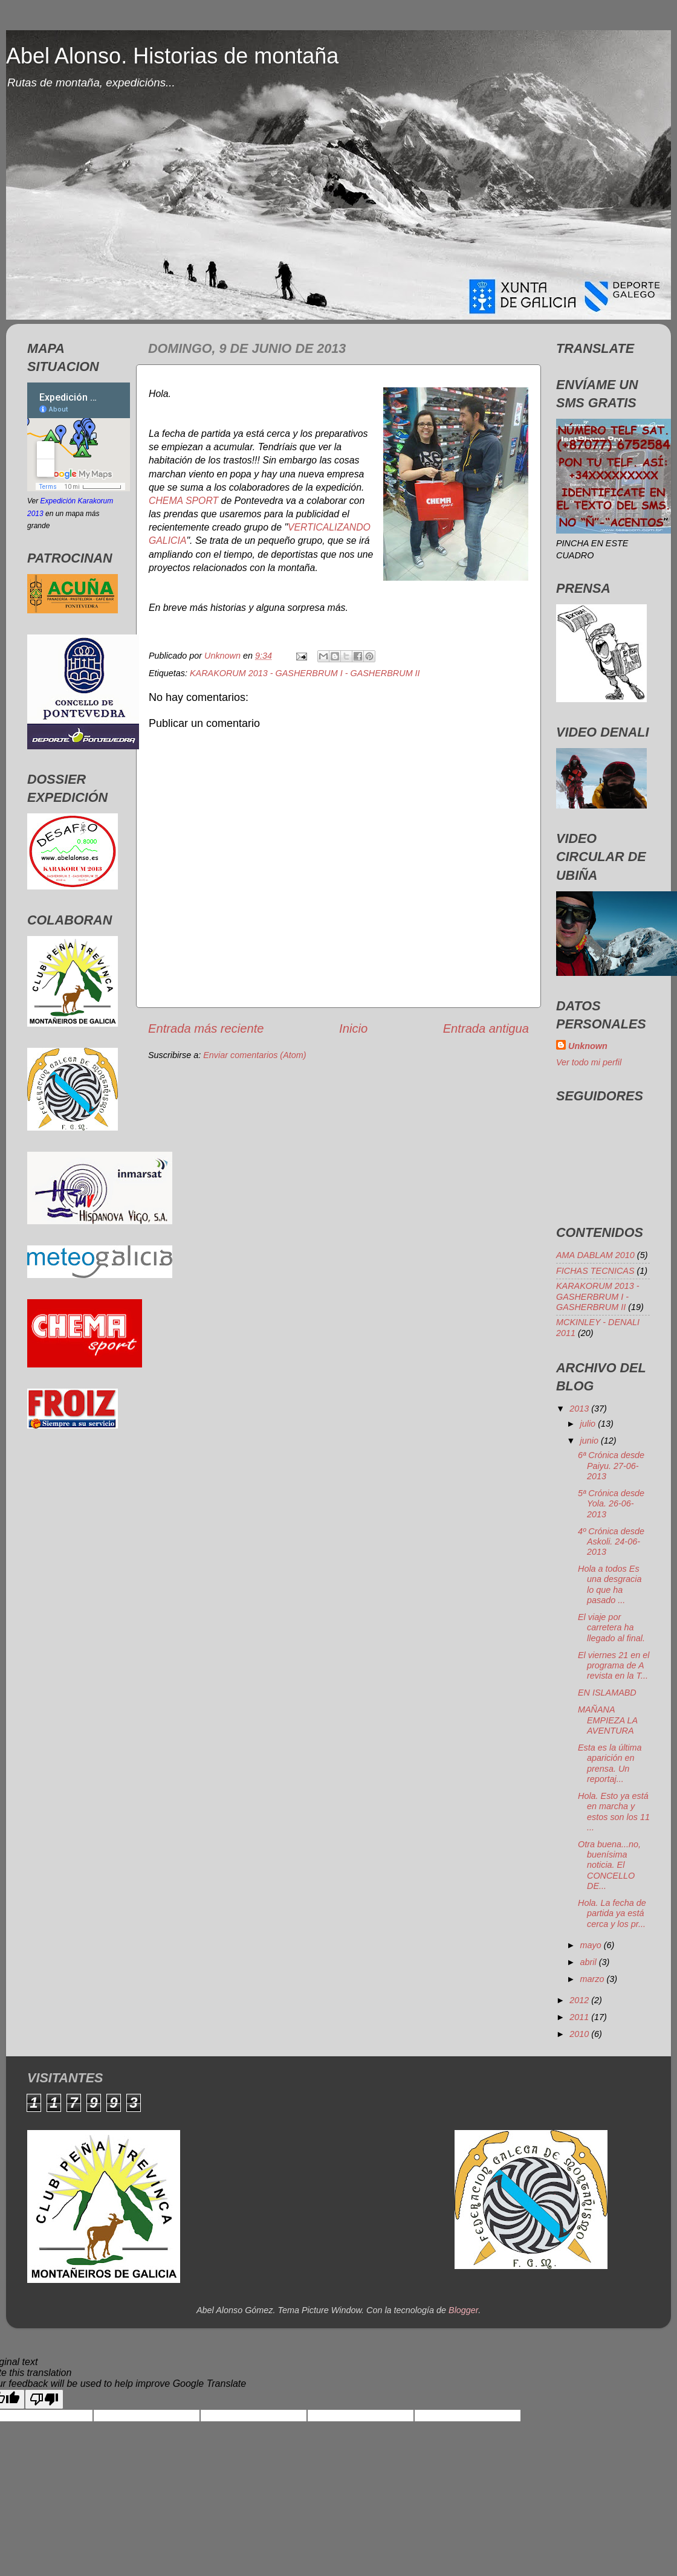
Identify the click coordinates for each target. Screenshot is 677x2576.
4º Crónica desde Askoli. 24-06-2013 (611, 1541)
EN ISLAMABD (607, 1692)
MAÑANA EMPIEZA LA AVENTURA (608, 1720)
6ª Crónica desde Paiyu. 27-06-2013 (611, 1465)
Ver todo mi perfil (588, 1062)
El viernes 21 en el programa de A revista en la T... (613, 1665)
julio (589, 1423)
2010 (580, 2034)
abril (589, 1962)
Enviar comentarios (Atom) (254, 1055)
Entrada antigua (486, 1028)
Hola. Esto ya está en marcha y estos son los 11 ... (614, 1811)
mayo (592, 1945)
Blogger (463, 2310)
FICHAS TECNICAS (595, 1271)
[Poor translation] (44, 2399)
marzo (593, 1979)
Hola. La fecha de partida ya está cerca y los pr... (612, 1913)
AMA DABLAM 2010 (595, 1255)
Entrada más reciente (206, 1028)
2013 (580, 1408)
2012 (580, 2000)
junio (590, 1440)
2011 (580, 2017)
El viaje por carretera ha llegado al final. (611, 1627)
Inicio (353, 1028)
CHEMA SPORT (183, 501)
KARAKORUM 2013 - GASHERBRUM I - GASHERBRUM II (305, 673)
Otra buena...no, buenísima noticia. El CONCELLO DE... (609, 1865)
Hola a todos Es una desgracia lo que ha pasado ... (609, 1584)
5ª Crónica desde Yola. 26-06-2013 (611, 1503)
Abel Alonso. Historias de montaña (172, 56)
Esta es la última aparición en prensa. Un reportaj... (610, 1763)
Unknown (587, 1046)
